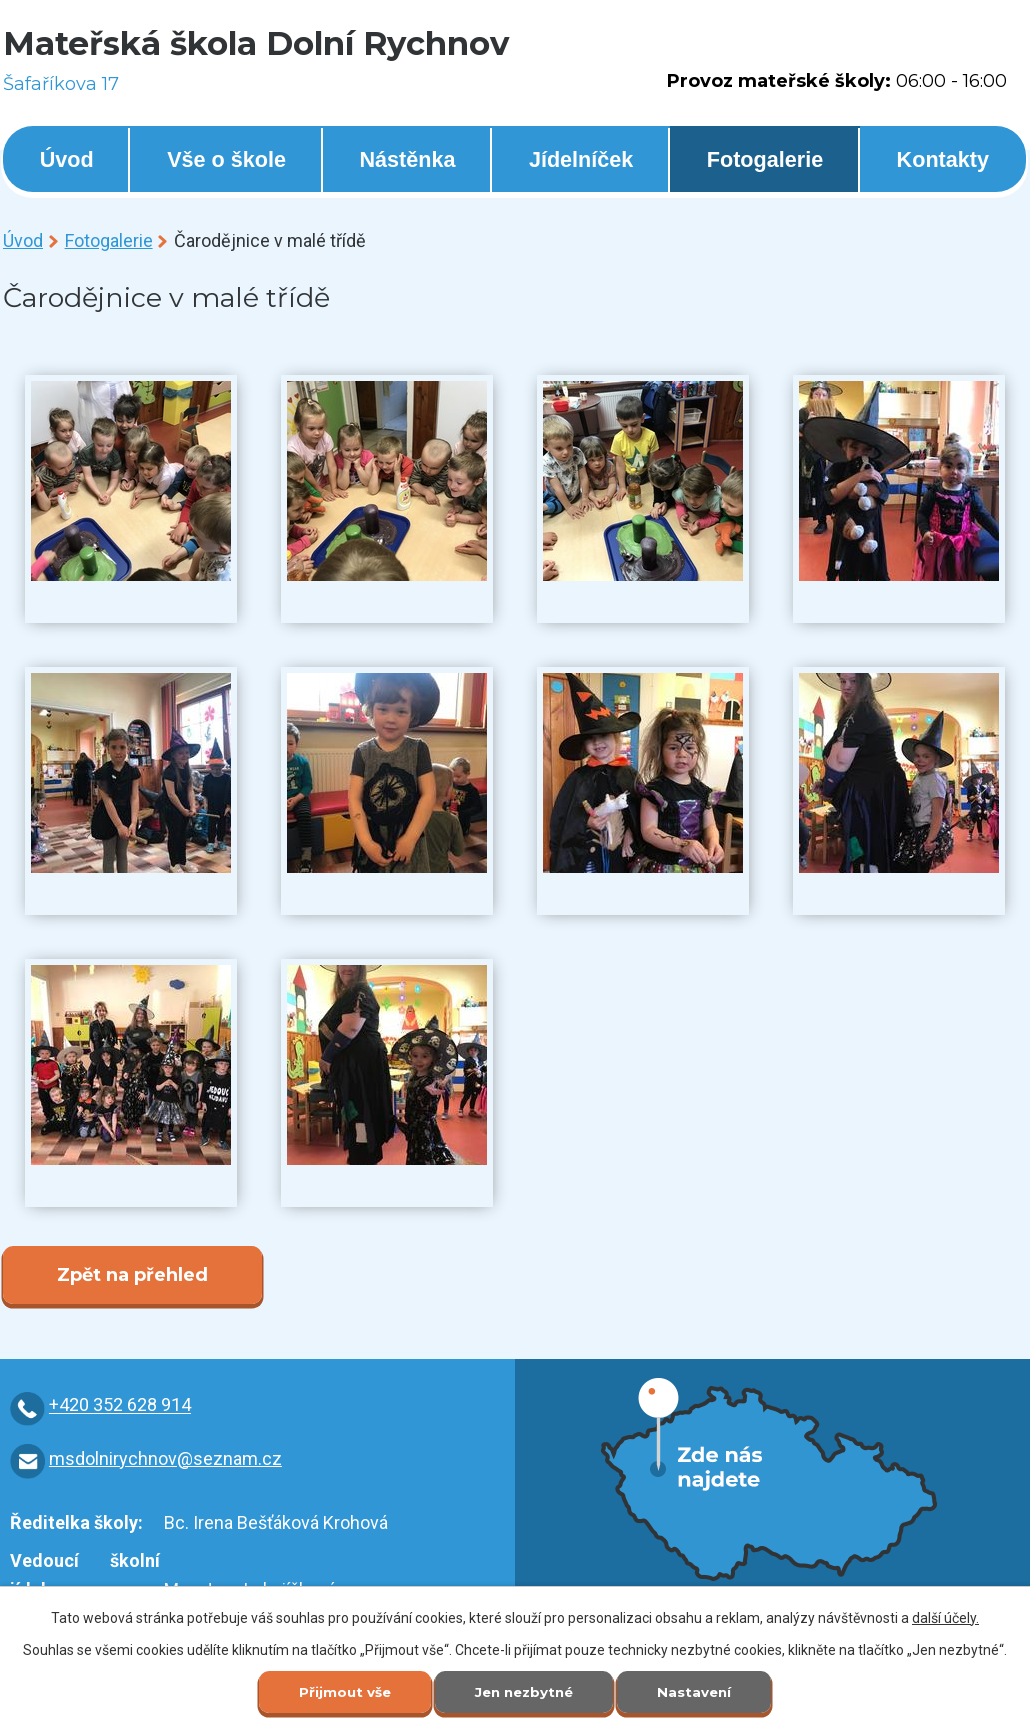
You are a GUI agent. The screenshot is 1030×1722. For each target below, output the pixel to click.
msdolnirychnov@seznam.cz (165, 1458)
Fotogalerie (765, 159)
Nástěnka (407, 159)
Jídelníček (581, 159)
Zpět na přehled (132, 1275)
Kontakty (943, 159)
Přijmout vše (337, 1691)
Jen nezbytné (524, 1691)
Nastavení (702, 1691)
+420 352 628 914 (120, 1405)
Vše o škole (226, 159)
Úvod (67, 159)
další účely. (945, 1616)
